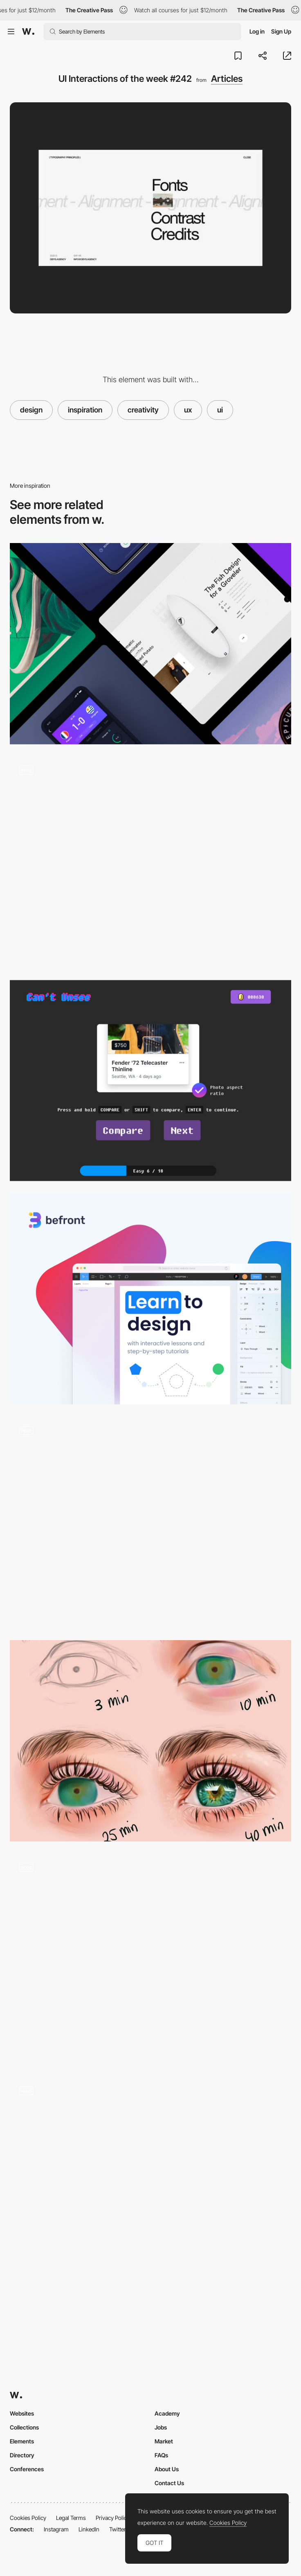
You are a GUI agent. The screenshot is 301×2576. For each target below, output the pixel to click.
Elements (22, 2441)
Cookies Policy (28, 2517)
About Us (167, 2469)
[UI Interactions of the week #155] (150, 2182)
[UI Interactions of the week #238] (150, 862)
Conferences (27, 2469)
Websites (22, 2413)
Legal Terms (71, 2517)
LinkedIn (89, 2529)
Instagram (56, 2529)
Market (164, 2441)
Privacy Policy (113, 2517)
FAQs (161, 2455)
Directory (22, 2455)
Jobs (161, 2427)
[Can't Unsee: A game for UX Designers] (150, 1080)
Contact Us (169, 2482)
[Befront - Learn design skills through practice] (150, 1298)
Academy (167, 2413)
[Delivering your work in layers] (150, 1740)
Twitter (117, 2529)
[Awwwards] (28, 31)
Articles (227, 78)
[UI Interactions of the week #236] (150, 1959)
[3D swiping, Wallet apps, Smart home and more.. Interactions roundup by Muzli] (150, 643)
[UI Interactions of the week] (150, 1522)
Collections (24, 2427)
